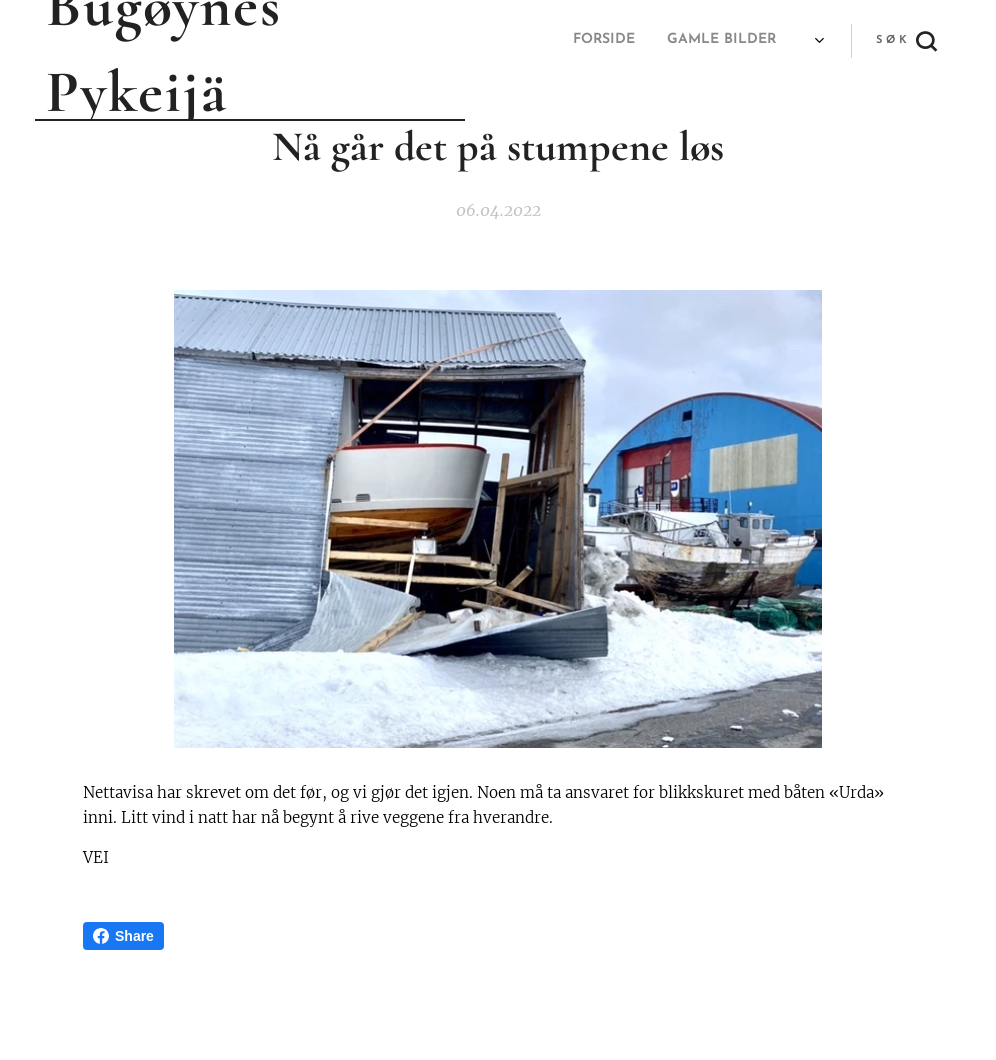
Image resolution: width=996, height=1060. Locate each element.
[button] (906, 41)
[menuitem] (515, 41)
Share (123, 936)
